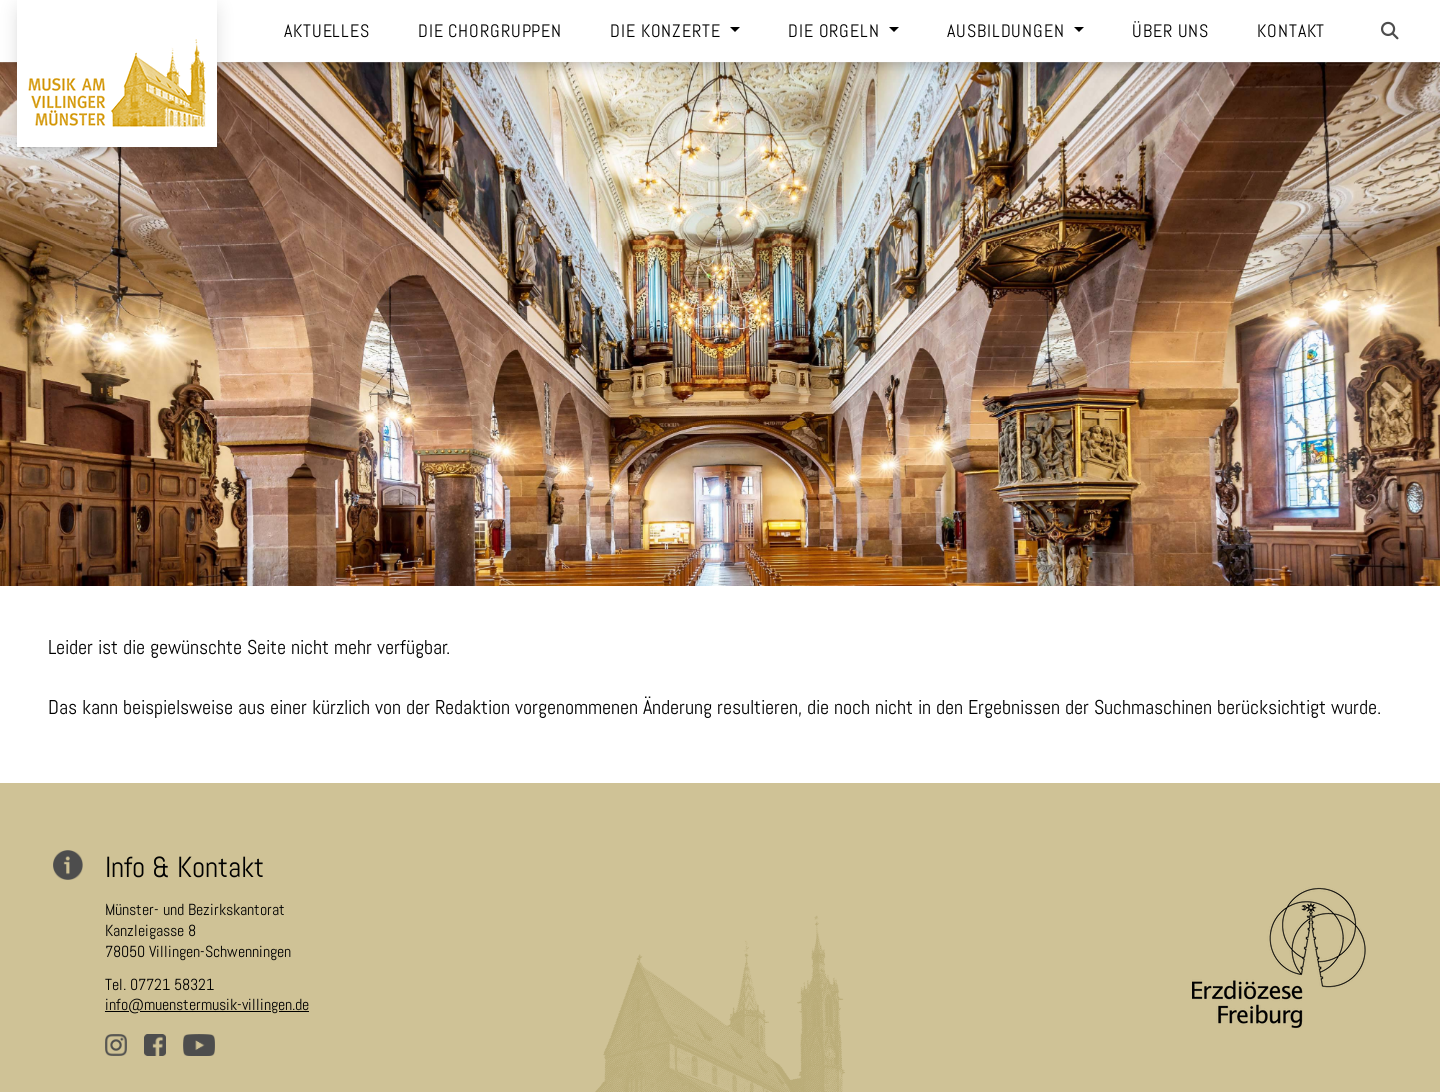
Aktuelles (327, 31)
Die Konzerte (667, 31)
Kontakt (1291, 31)
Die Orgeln (836, 31)
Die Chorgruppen (490, 31)
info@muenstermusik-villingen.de (207, 1004)
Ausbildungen (1008, 31)
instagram (122, 1051)
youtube (200, 1051)
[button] (1390, 31)
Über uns (1170, 31)
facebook (161, 1051)
